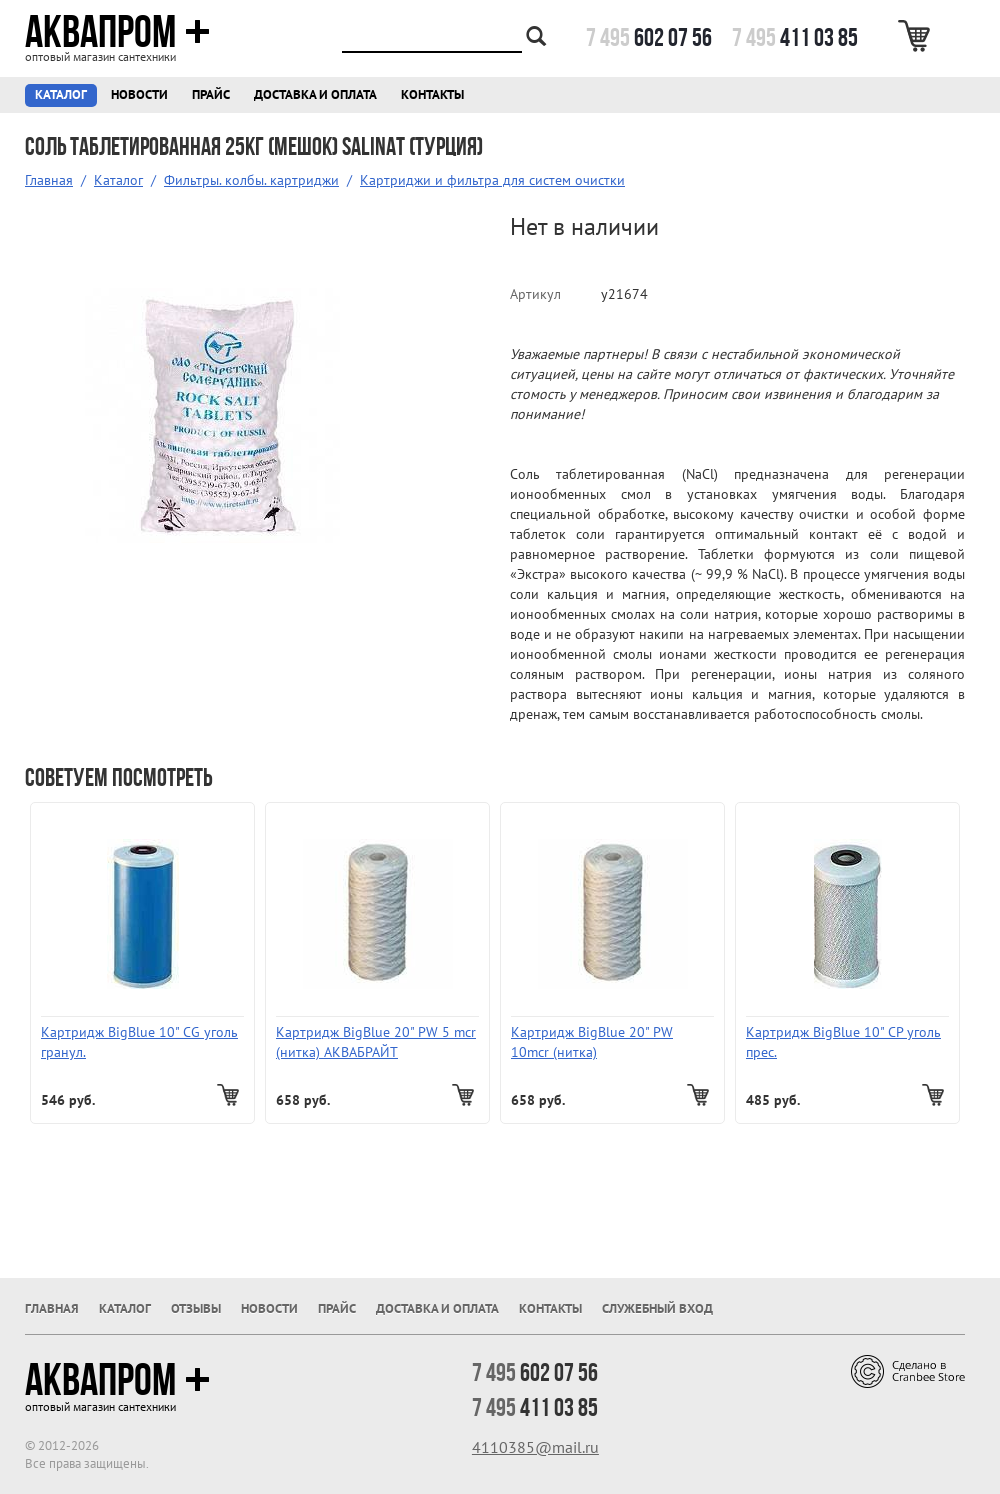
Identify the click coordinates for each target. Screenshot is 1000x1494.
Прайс (211, 94)
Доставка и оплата (315, 94)
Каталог (61, 94)
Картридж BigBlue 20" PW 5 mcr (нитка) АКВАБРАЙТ (376, 1042)
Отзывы (196, 1308)
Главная (49, 180)
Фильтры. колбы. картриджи (251, 180)
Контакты (432, 94)
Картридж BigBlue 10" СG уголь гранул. (139, 1042)
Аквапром (117, 32)
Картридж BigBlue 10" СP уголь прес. (843, 1042)
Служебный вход (657, 1308)
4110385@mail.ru (535, 1447)
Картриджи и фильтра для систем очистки (492, 180)
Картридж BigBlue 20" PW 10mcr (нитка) (592, 1042)
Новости (139, 94)
